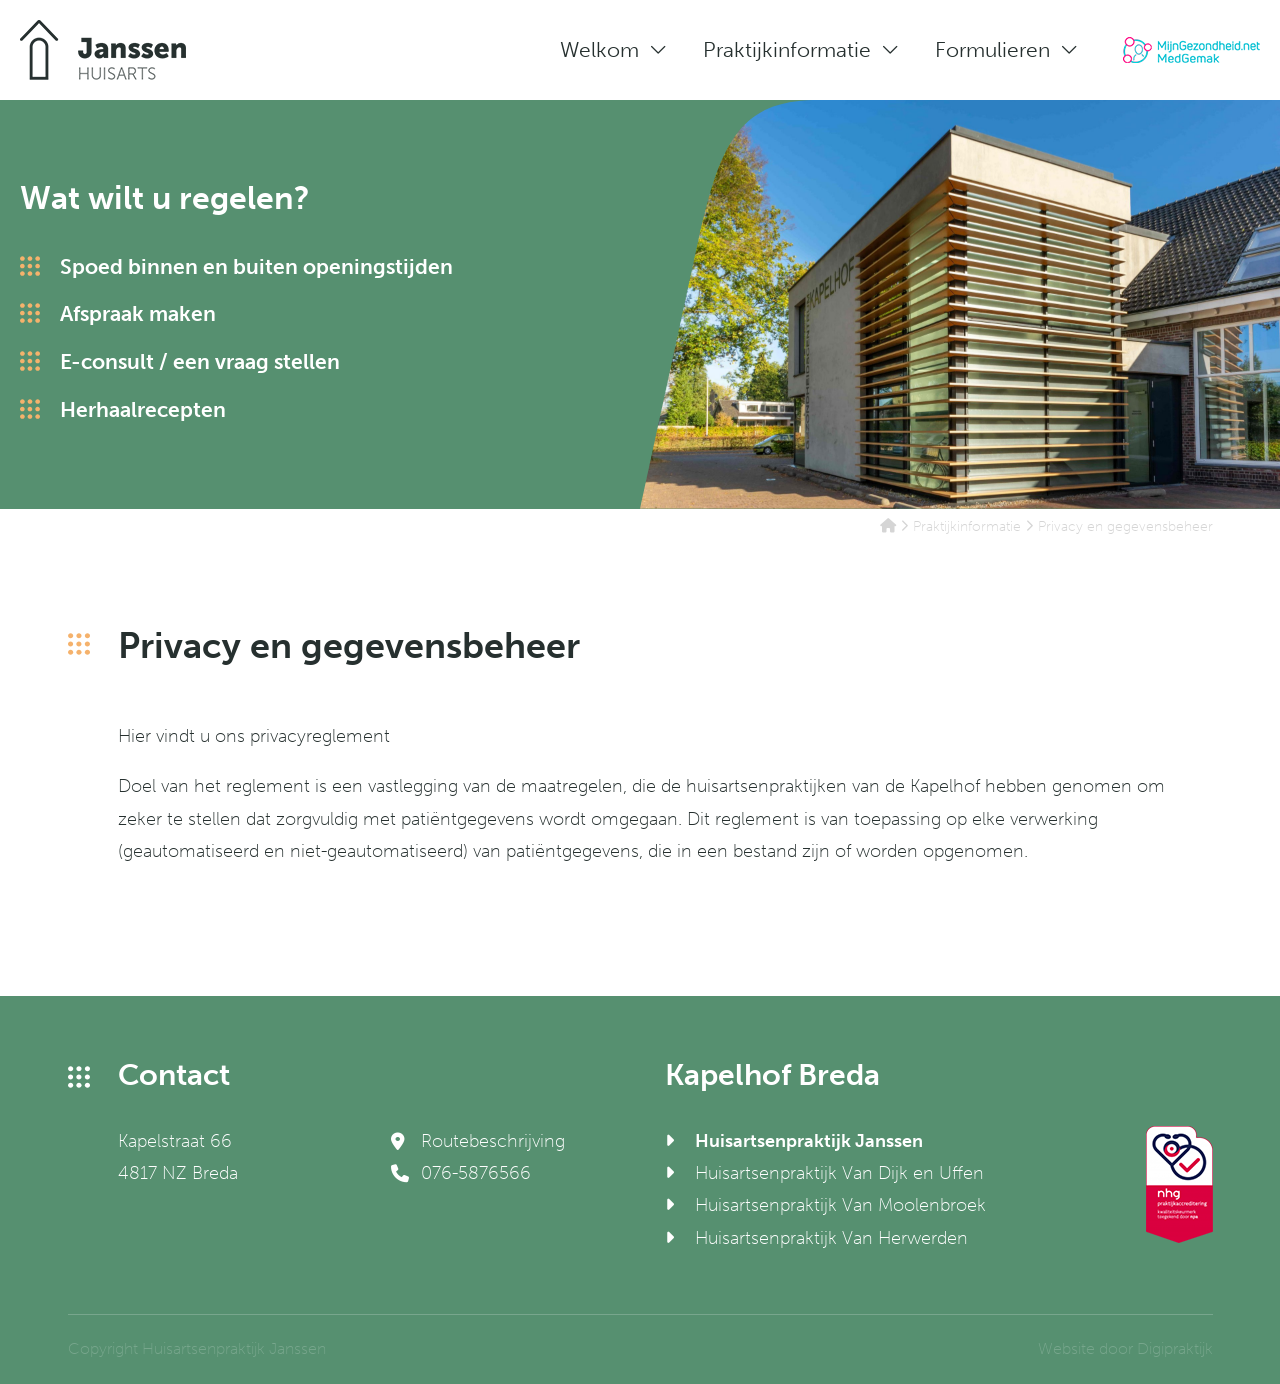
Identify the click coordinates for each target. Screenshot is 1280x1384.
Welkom (599, 49)
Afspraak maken (138, 313)
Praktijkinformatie (787, 49)
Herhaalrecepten (143, 409)
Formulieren (992, 49)
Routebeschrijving (478, 1141)
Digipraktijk (1175, 1348)
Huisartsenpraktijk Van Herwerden (831, 1238)
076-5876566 (461, 1173)
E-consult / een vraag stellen (200, 361)
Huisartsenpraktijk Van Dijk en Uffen (839, 1173)
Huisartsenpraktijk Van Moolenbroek (840, 1205)
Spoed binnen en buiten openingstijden (256, 266)
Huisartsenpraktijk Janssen (809, 1141)
